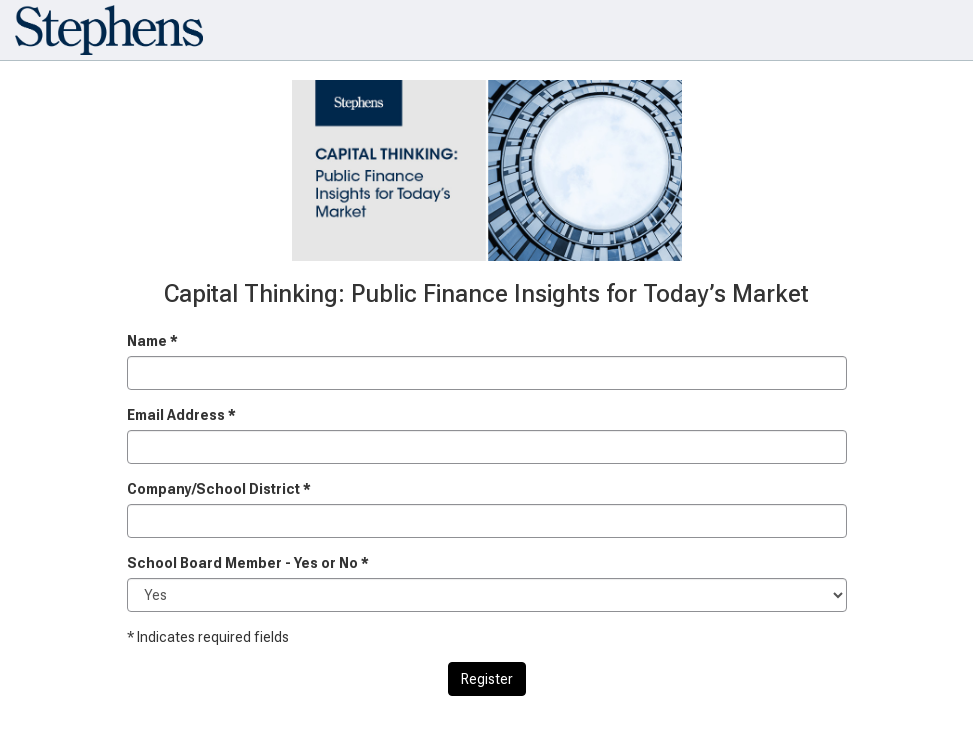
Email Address (181, 415)
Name (152, 341)
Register (487, 679)
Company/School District (219, 489)
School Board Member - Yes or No (248, 563)
